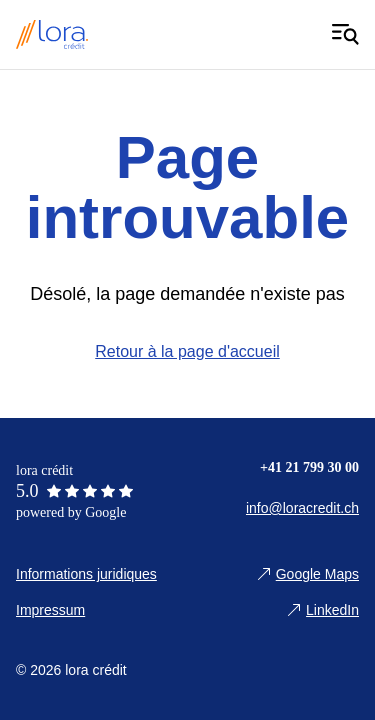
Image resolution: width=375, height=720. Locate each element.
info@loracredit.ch (302, 508)
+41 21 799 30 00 (309, 467)
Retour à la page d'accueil (187, 351)
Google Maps (317, 574)
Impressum (50, 610)
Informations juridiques (86, 574)
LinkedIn (332, 610)
